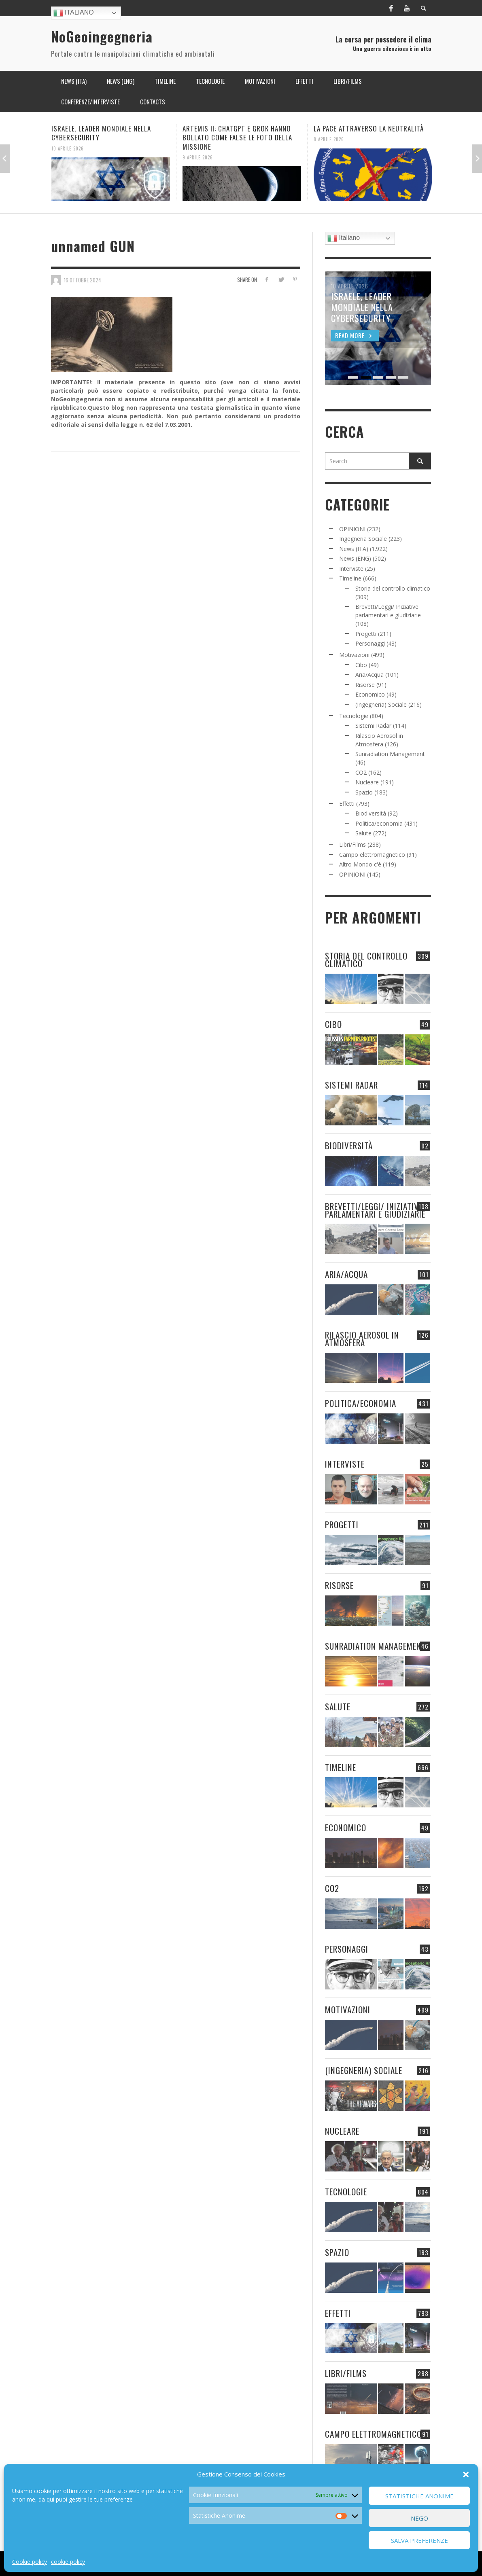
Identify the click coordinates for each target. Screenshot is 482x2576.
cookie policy (68, 2561)
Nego (419, 2518)
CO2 (361, 772)
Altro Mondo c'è (360, 864)
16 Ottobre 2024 (82, 279)
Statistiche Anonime (419, 2496)
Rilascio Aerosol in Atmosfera (362, 1338)
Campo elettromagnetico (372, 854)
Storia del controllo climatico (392, 588)
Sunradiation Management (390, 754)
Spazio (364, 792)
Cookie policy (29, 2561)
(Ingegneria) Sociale (381, 704)
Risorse (365, 684)
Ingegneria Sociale (363, 538)
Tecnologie (353, 716)
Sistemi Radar (373, 725)
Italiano (73, 13)
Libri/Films (352, 844)
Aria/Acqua (369, 674)
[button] (466, 2474)
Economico (370, 694)
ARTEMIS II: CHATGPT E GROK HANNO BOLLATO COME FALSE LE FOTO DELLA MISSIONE (237, 137)
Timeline (350, 578)
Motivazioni (354, 655)
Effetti (347, 803)
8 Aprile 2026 (329, 139)
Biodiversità (370, 813)
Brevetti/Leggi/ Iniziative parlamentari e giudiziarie (375, 1210)
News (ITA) (353, 549)
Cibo (361, 665)
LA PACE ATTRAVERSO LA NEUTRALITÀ (369, 128)
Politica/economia (379, 823)
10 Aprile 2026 (67, 148)
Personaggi (370, 643)
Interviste (351, 568)
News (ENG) (355, 558)
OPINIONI (352, 529)
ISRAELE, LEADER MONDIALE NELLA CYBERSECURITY (101, 132)
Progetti (365, 634)
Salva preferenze (419, 2540)
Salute (363, 833)
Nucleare (367, 782)
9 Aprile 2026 (198, 157)
